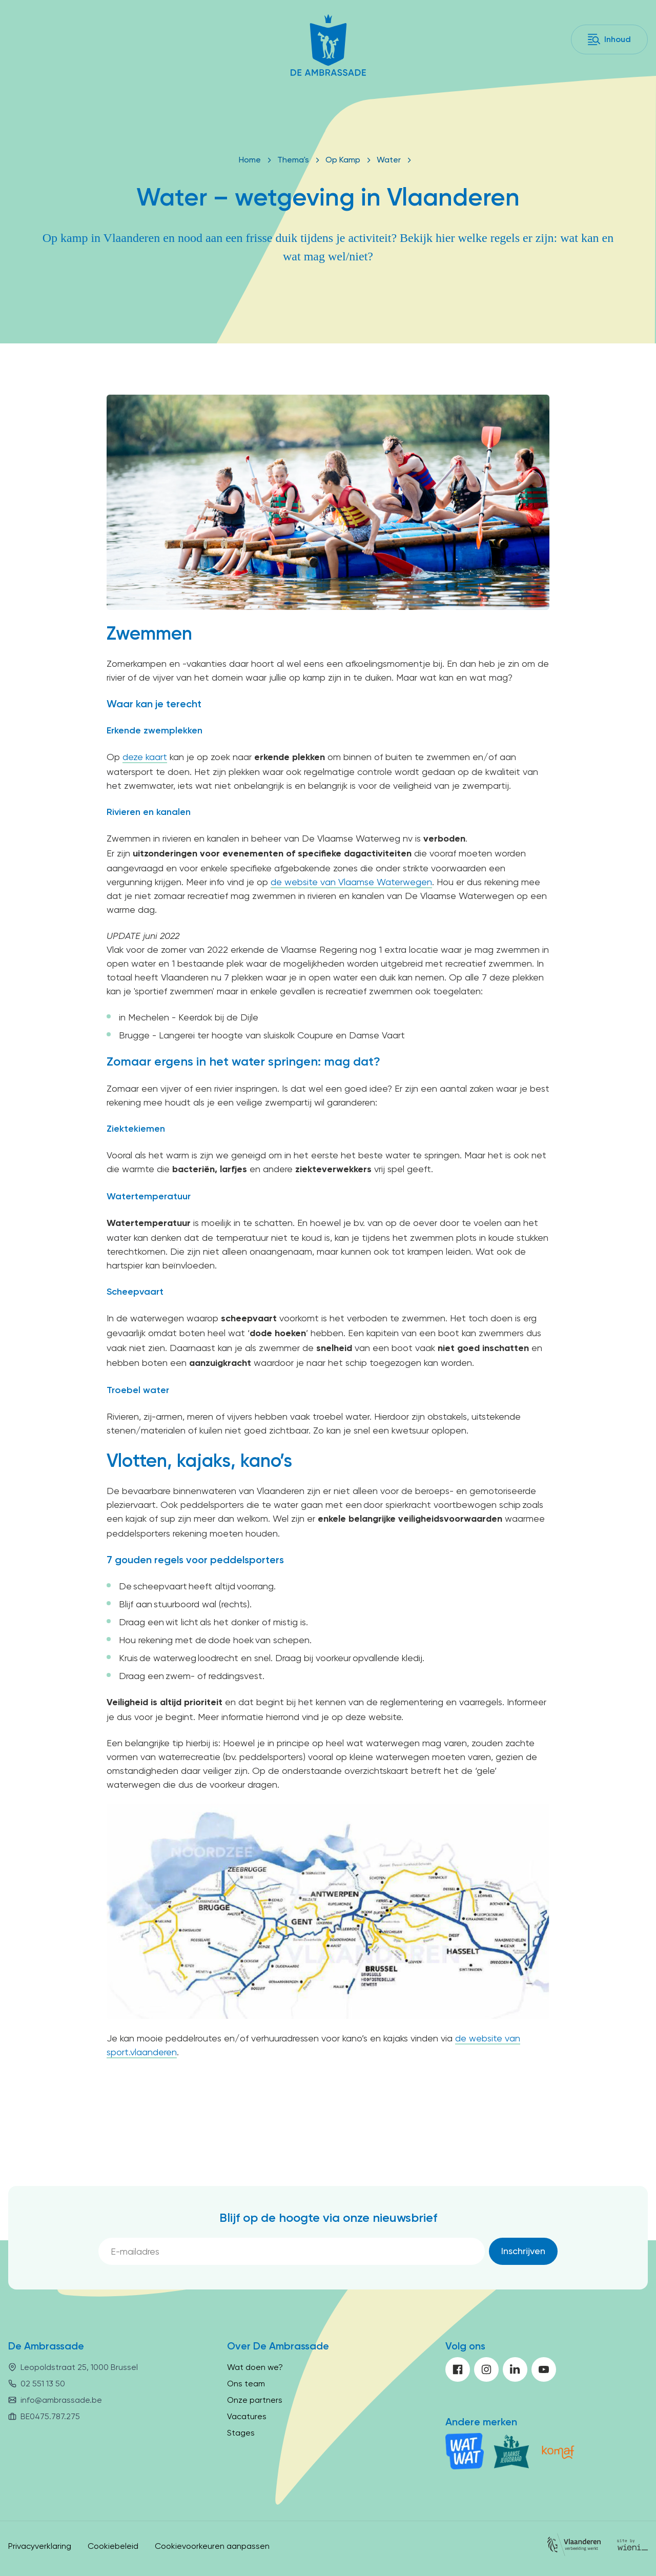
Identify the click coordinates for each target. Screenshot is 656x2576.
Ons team (246, 2383)
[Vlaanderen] (574, 2546)
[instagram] (486, 2369)
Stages (241, 2433)
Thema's (293, 160)
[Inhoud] (609, 39)
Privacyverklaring (39, 2546)
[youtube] (543, 2369)
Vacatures (246, 2416)
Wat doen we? (255, 2367)
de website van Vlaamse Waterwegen (351, 881)
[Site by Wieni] (632, 2546)
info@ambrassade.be (61, 2400)
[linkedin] (515, 2369)
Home (250, 160)
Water (389, 160)
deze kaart (144, 756)
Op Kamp (342, 160)
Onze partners (254, 2400)
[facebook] (457, 2369)
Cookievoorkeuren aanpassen (212, 2546)
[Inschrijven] (523, 2251)
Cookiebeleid (113, 2546)
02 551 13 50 (42, 2383)
